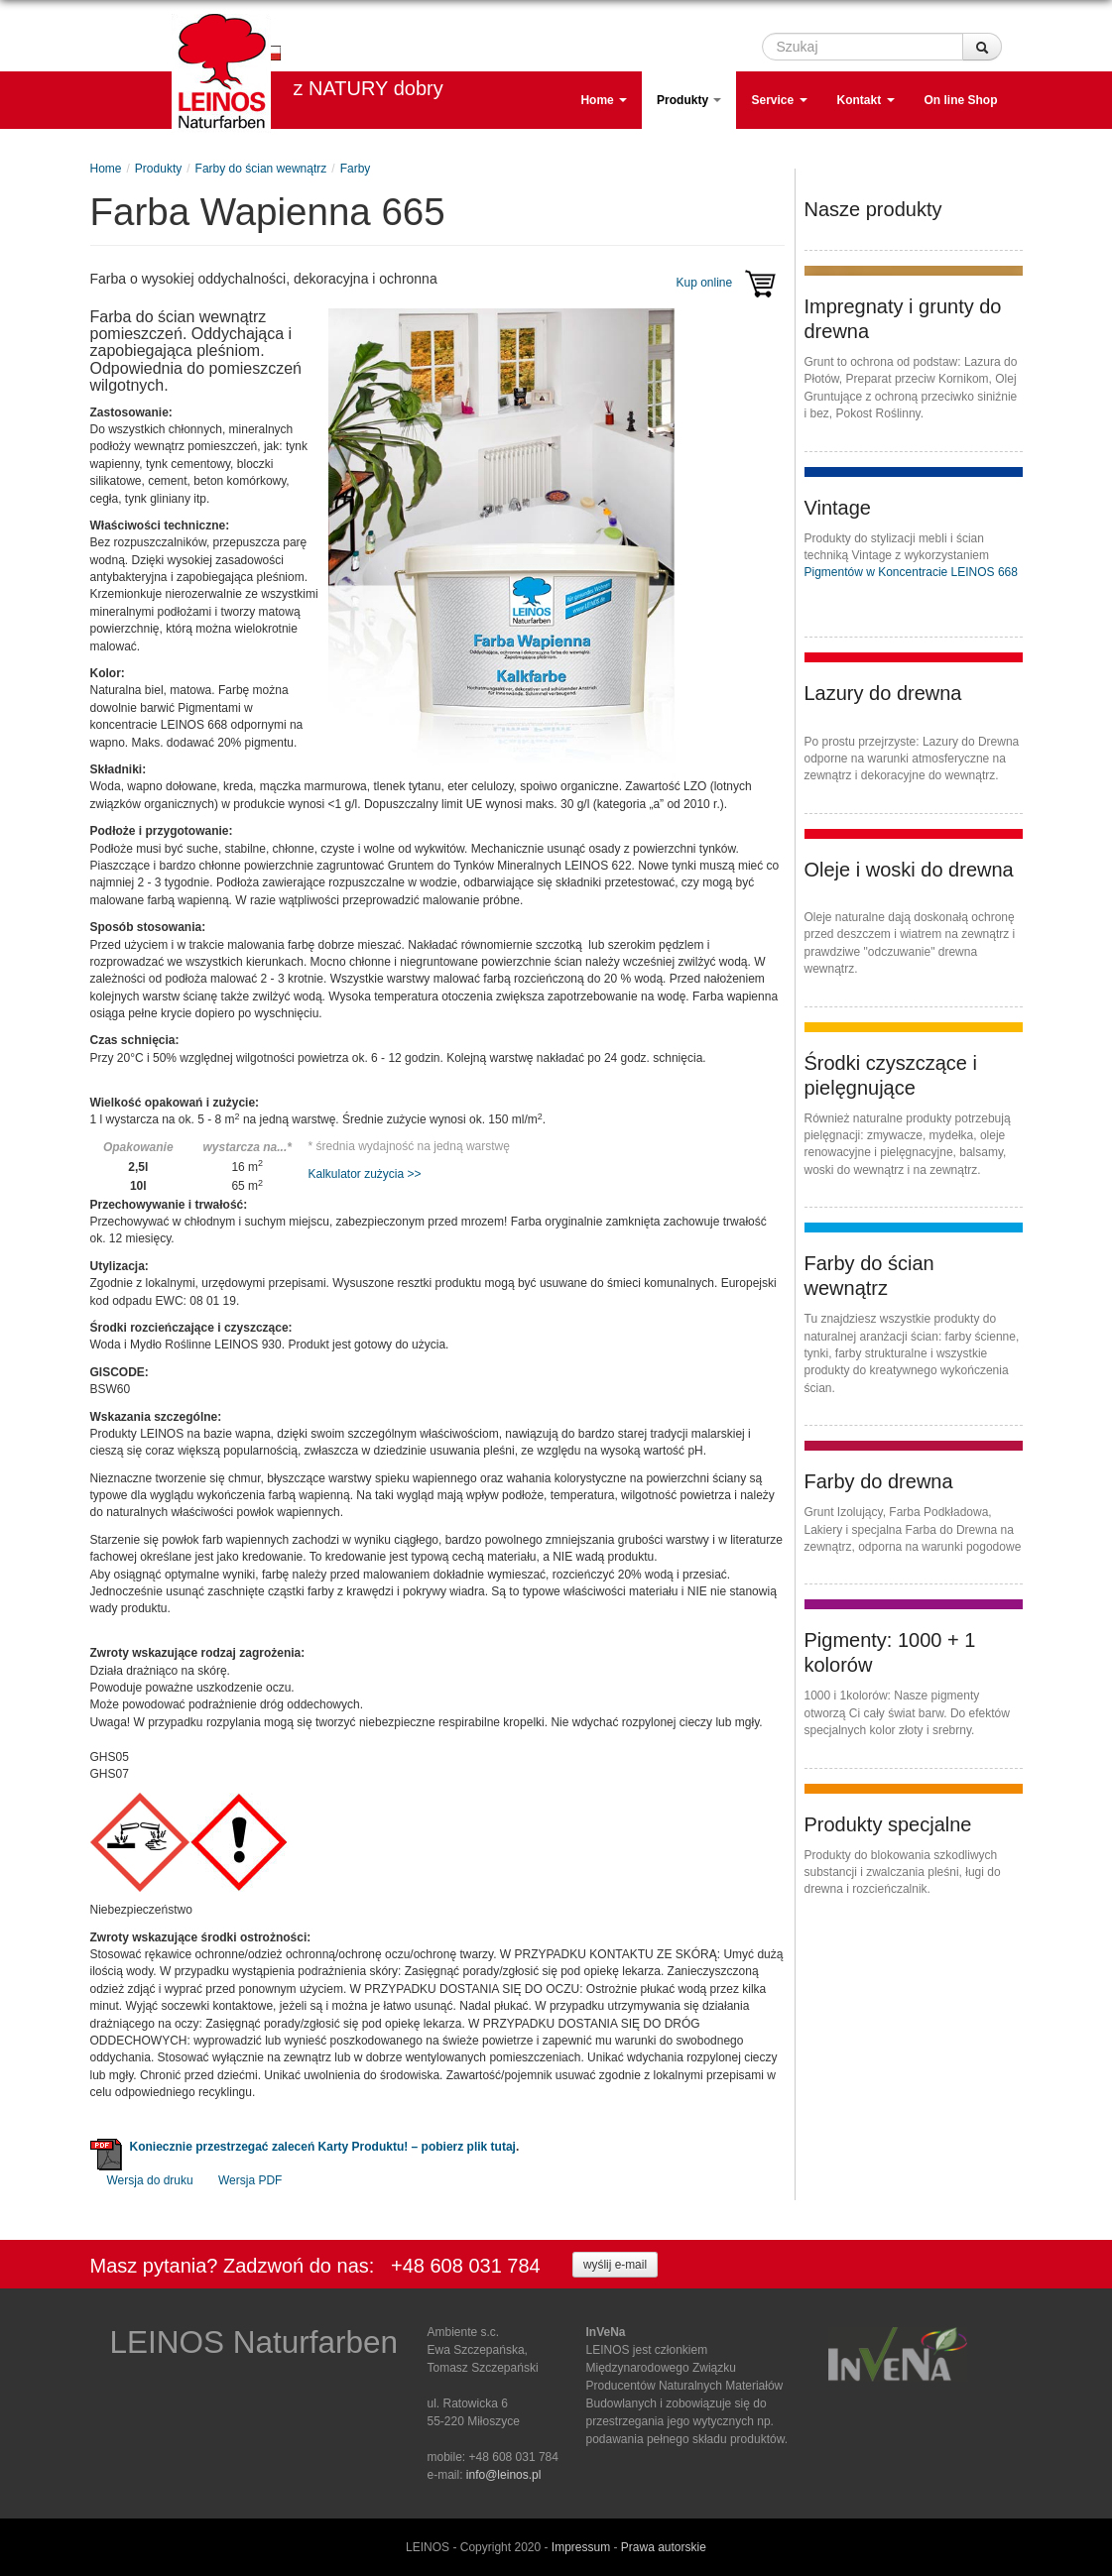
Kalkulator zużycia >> (365, 1174)
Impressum (581, 2547)
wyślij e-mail (615, 2265)
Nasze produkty (873, 209)
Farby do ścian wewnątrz (261, 169)
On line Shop (961, 100)
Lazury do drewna (883, 693)
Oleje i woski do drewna (909, 869)
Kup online (730, 283)
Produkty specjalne (888, 1824)
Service (778, 100)
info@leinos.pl (504, 2475)
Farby (355, 169)
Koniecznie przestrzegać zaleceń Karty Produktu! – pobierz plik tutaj (323, 2147)
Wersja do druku (150, 2180)
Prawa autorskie (663, 2547)
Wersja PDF (250, 2180)
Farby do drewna (878, 1481)
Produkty (689, 100)
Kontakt (866, 100)
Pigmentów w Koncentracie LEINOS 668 (911, 572)
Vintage (837, 508)
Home (603, 100)
